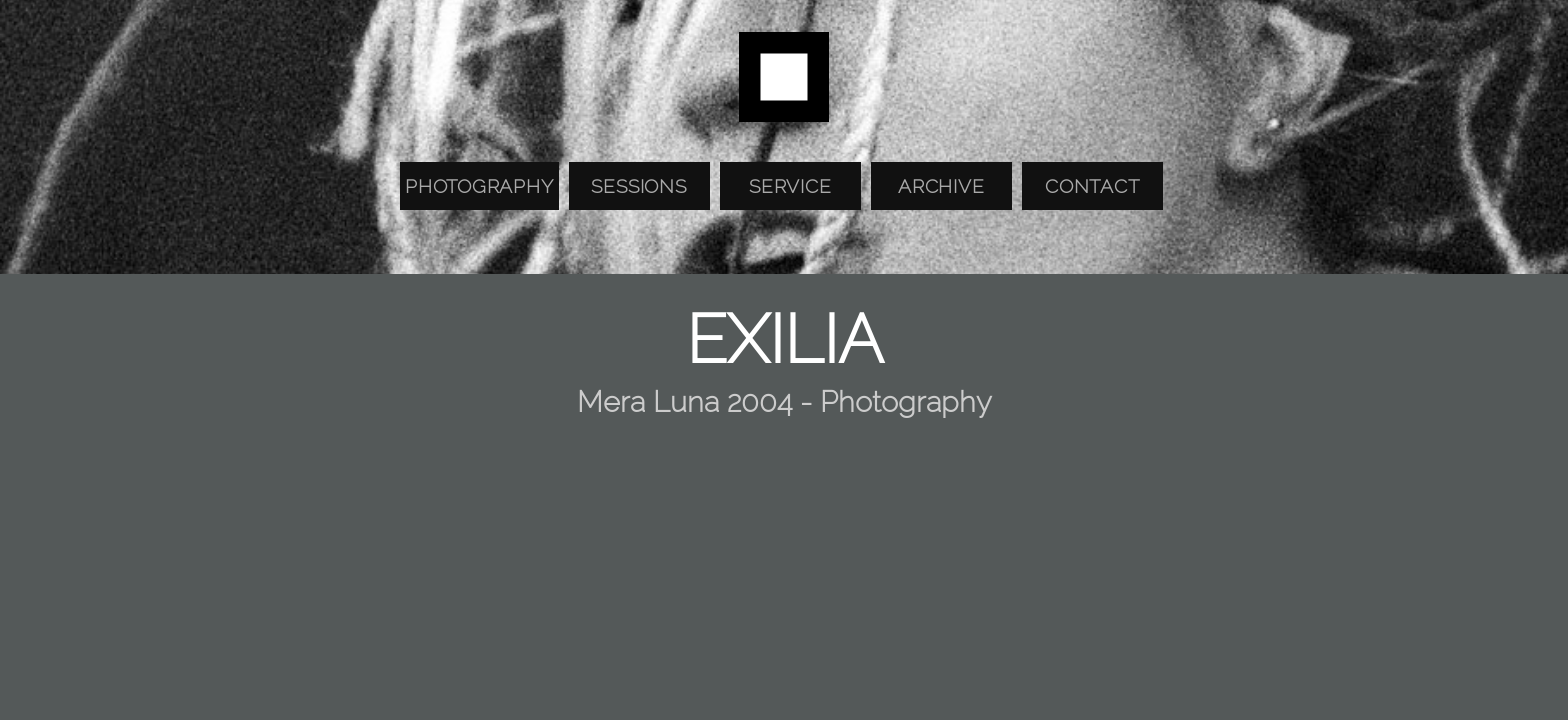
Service (790, 186)
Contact (1092, 186)
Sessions (638, 186)
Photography (479, 186)
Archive (941, 186)
